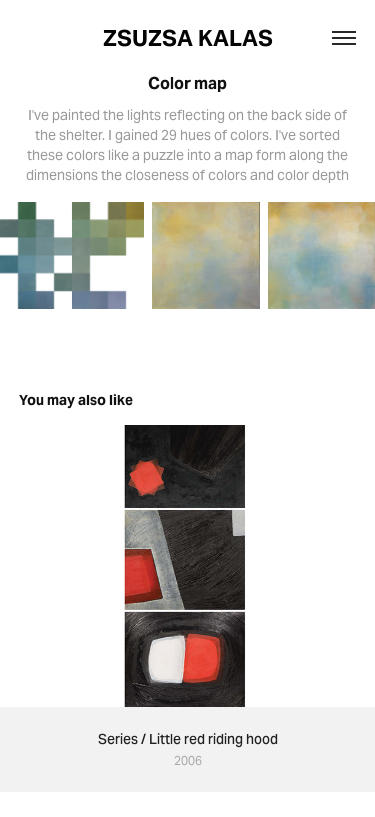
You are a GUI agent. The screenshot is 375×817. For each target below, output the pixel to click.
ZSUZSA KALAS (188, 38)
